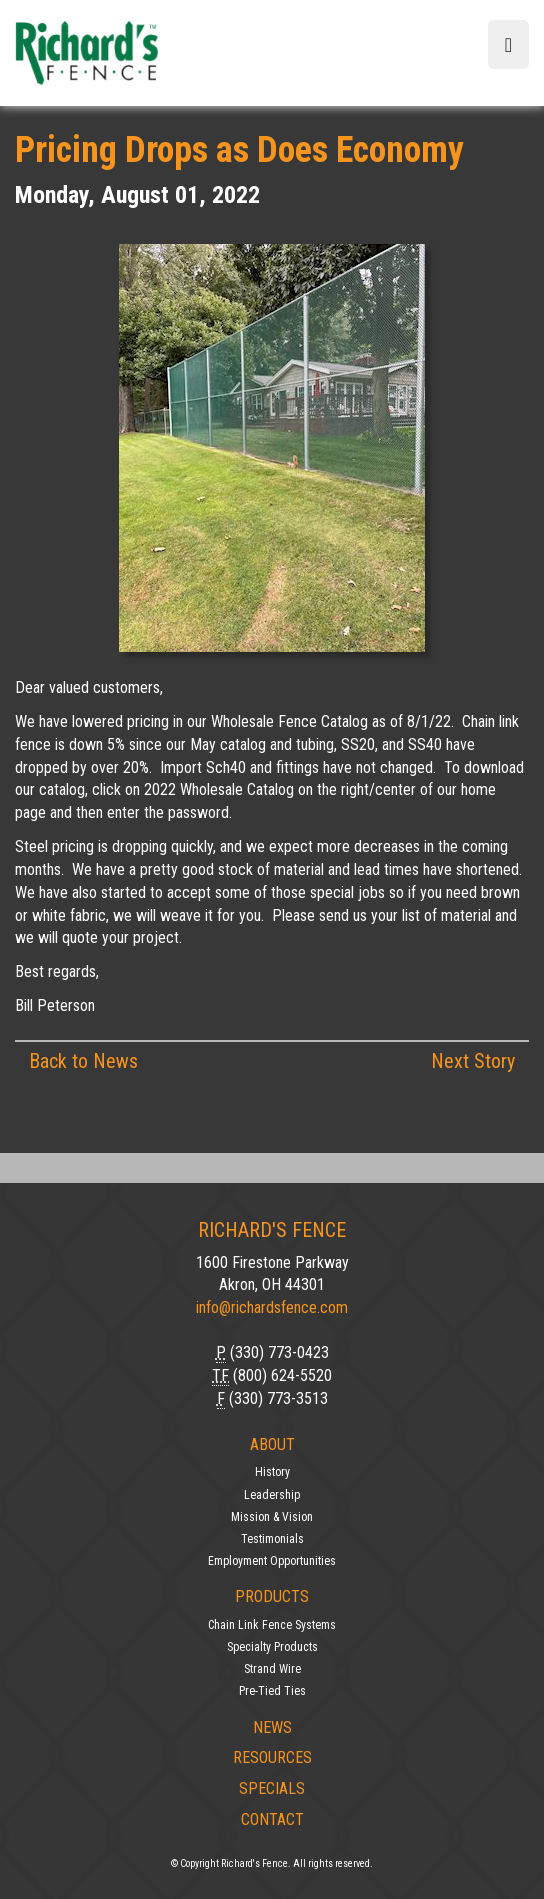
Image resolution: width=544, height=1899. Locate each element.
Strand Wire (272, 1669)
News (272, 1727)
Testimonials (272, 1539)
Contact (272, 1819)
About (272, 1444)
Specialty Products (272, 1647)
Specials (272, 1788)
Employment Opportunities (272, 1561)
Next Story (473, 1061)
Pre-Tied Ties (272, 1691)
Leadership (272, 1495)
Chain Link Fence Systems (272, 1625)
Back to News (83, 1061)
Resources (272, 1757)
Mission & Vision (272, 1517)
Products (272, 1596)
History (272, 1472)
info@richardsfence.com (272, 1307)
